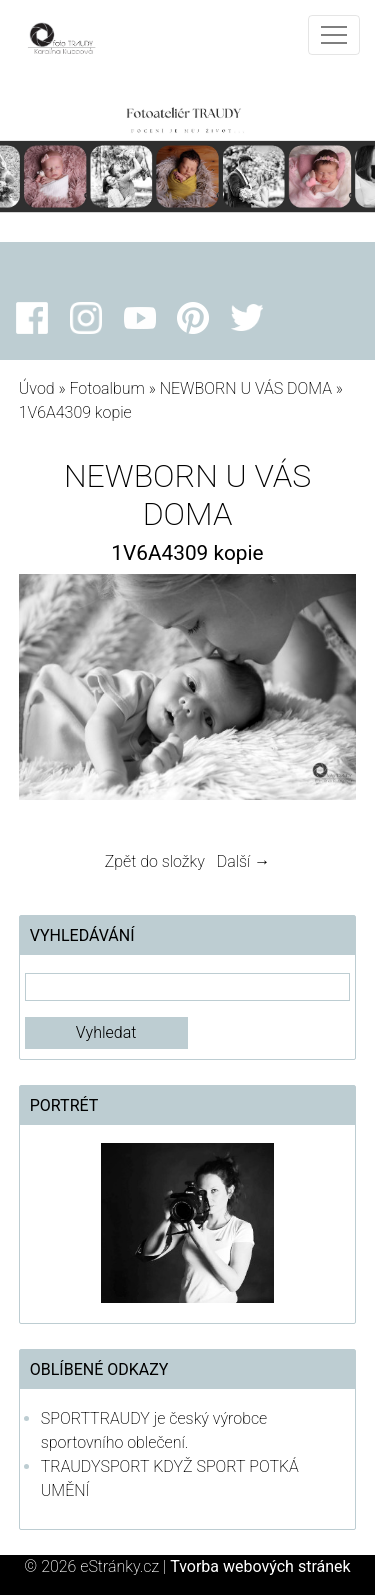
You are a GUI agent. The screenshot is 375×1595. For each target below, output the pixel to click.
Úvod (37, 388)
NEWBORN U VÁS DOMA (246, 388)
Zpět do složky (155, 861)
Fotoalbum (106, 388)
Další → (244, 861)
